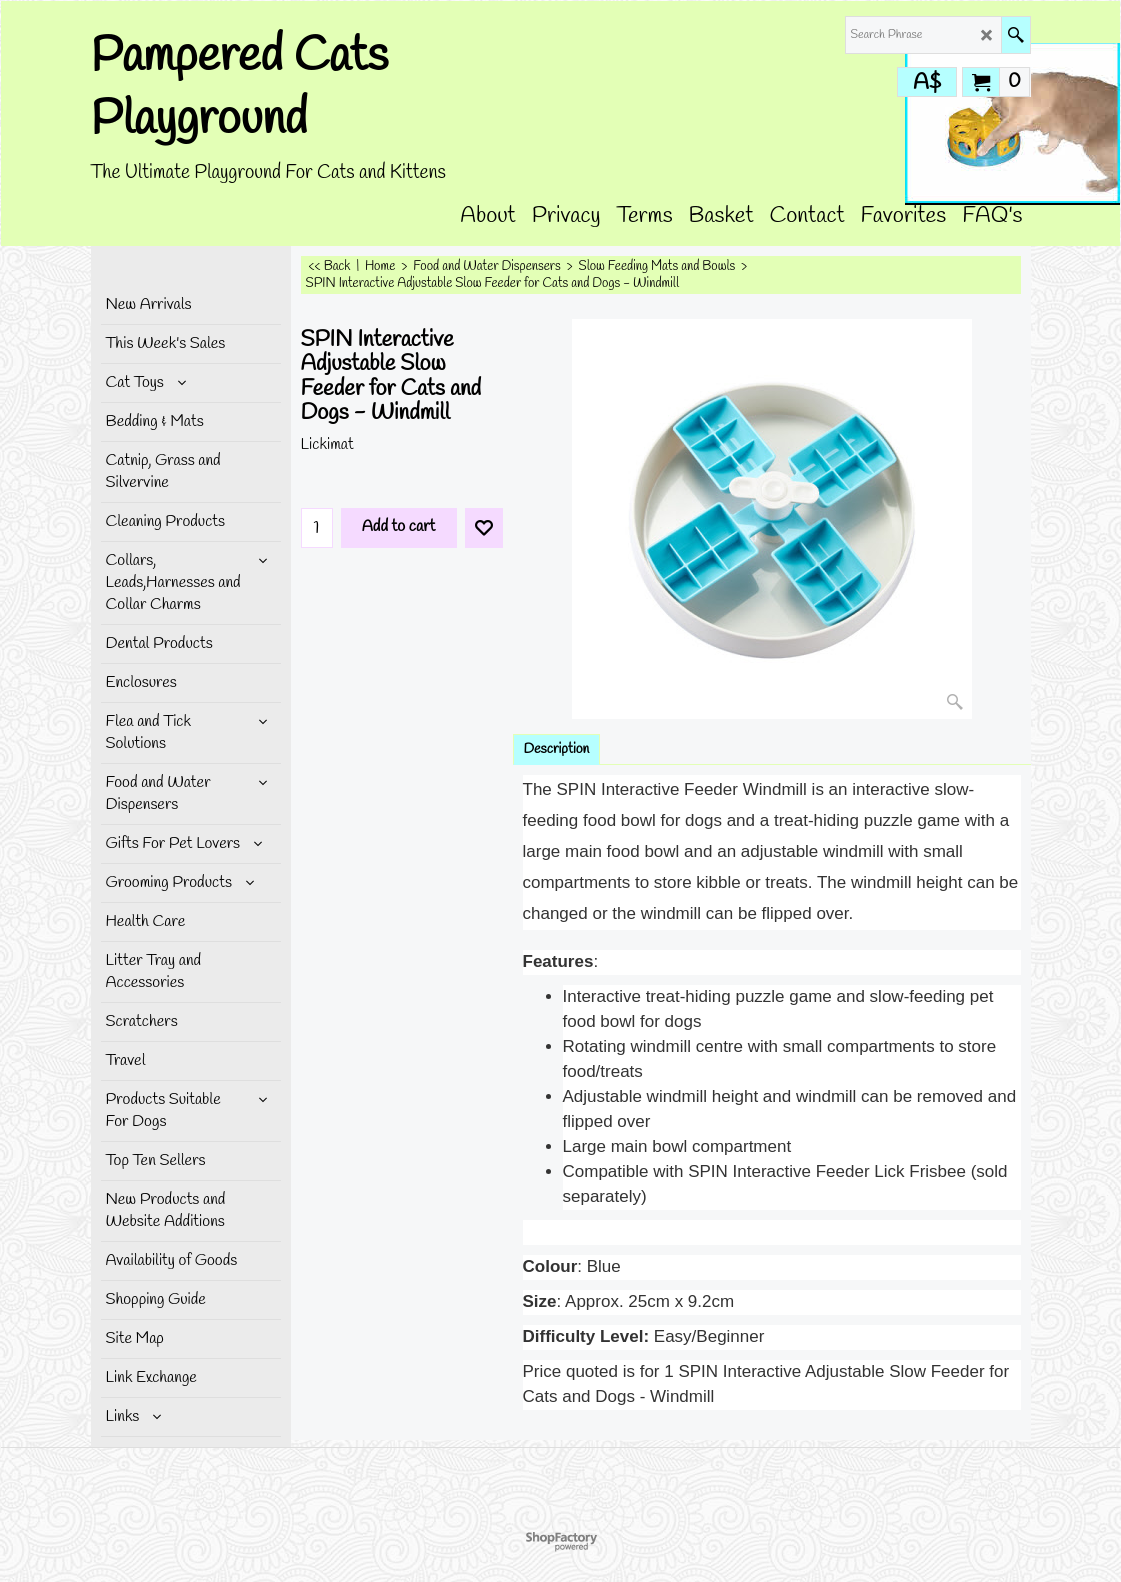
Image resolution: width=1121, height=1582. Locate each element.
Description (557, 749)
